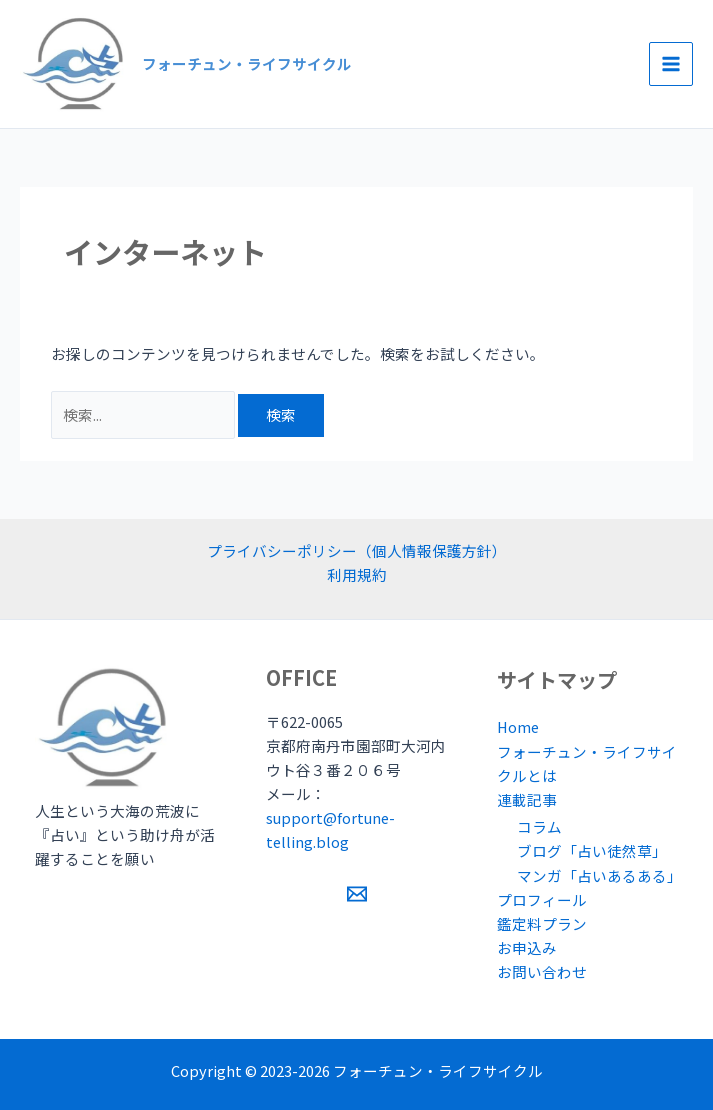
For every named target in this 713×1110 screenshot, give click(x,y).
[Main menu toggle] (671, 64)
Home (518, 726)
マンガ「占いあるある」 (599, 875)
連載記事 (527, 799)
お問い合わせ (542, 971)
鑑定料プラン (542, 923)
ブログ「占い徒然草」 (592, 850)
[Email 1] (357, 894)
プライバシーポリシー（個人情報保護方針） (357, 550)
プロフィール (542, 899)
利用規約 (357, 574)
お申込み (527, 947)
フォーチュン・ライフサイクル (247, 63)
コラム (539, 826)
